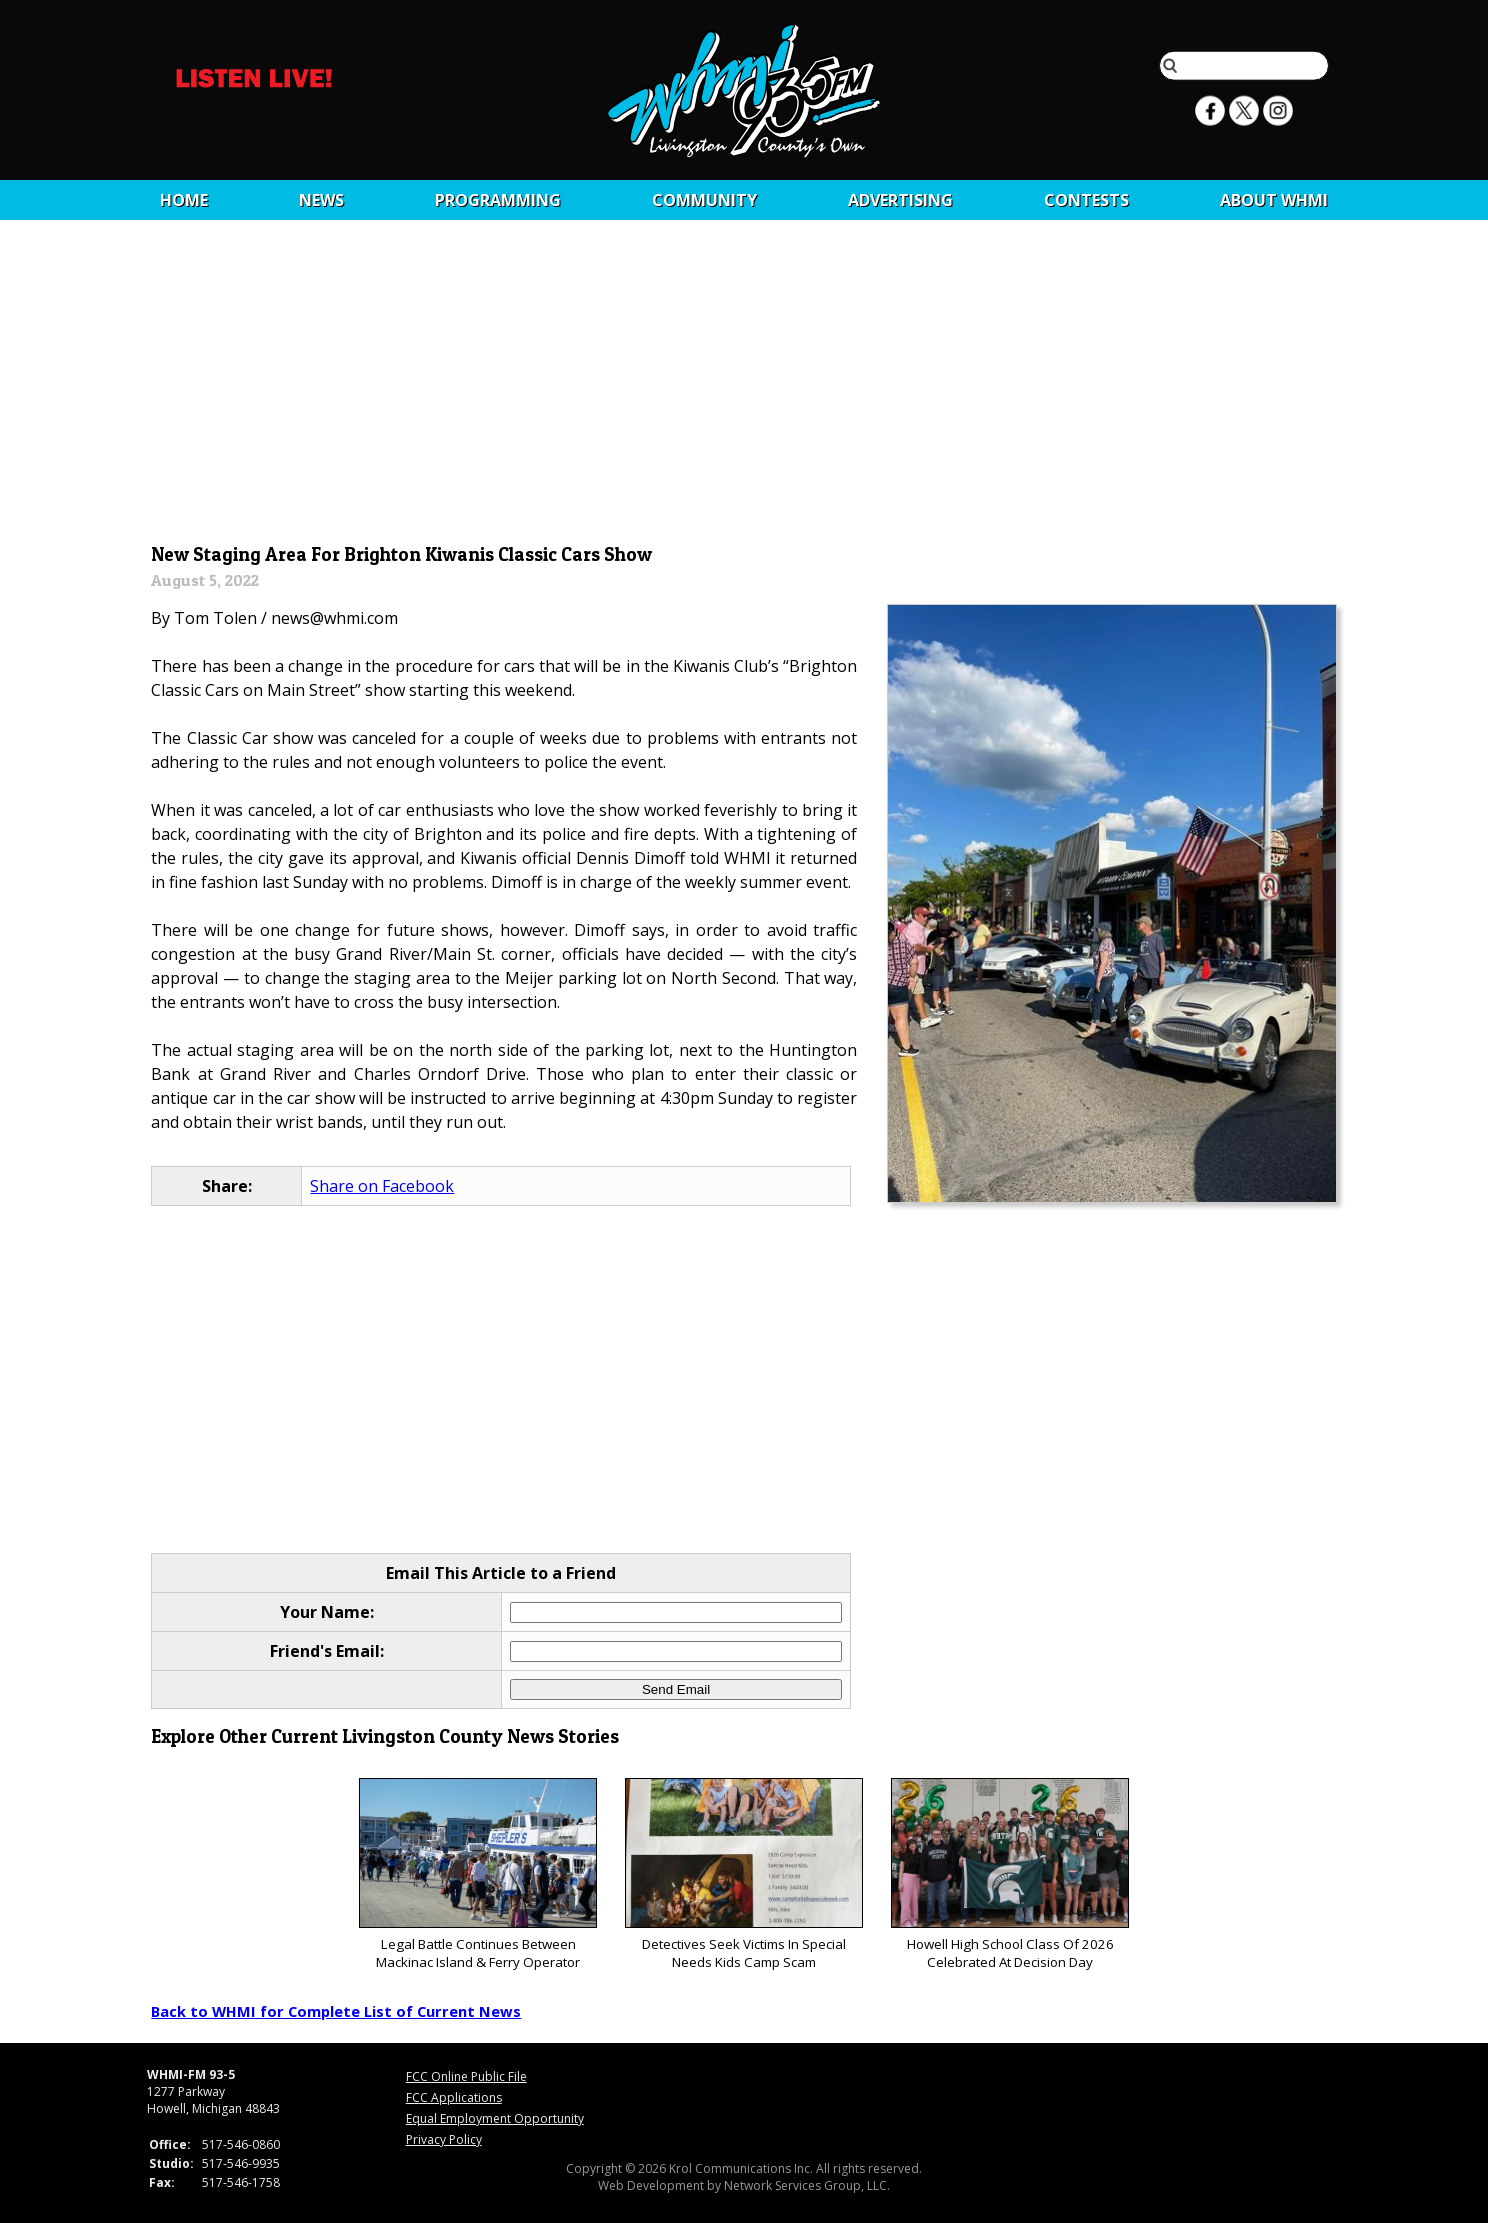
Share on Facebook (382, 1186)
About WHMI (1274, 200)
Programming (498, 200)
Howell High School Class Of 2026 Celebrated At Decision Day (1009, 1874)
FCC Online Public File (466, 2076)
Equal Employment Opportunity (495, 2118)
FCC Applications (454, 2097)
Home (184, 200)
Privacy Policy (444, 2139)
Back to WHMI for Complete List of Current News (336, 2011)
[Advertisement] (744, 387)
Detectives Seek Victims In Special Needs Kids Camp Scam (743, 1874)
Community (704, 200)
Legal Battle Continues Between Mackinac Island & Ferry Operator (477, 1874)
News (321, 200)
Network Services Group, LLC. (807, 2185)
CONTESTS (1086, 200)
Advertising (900, 200)
